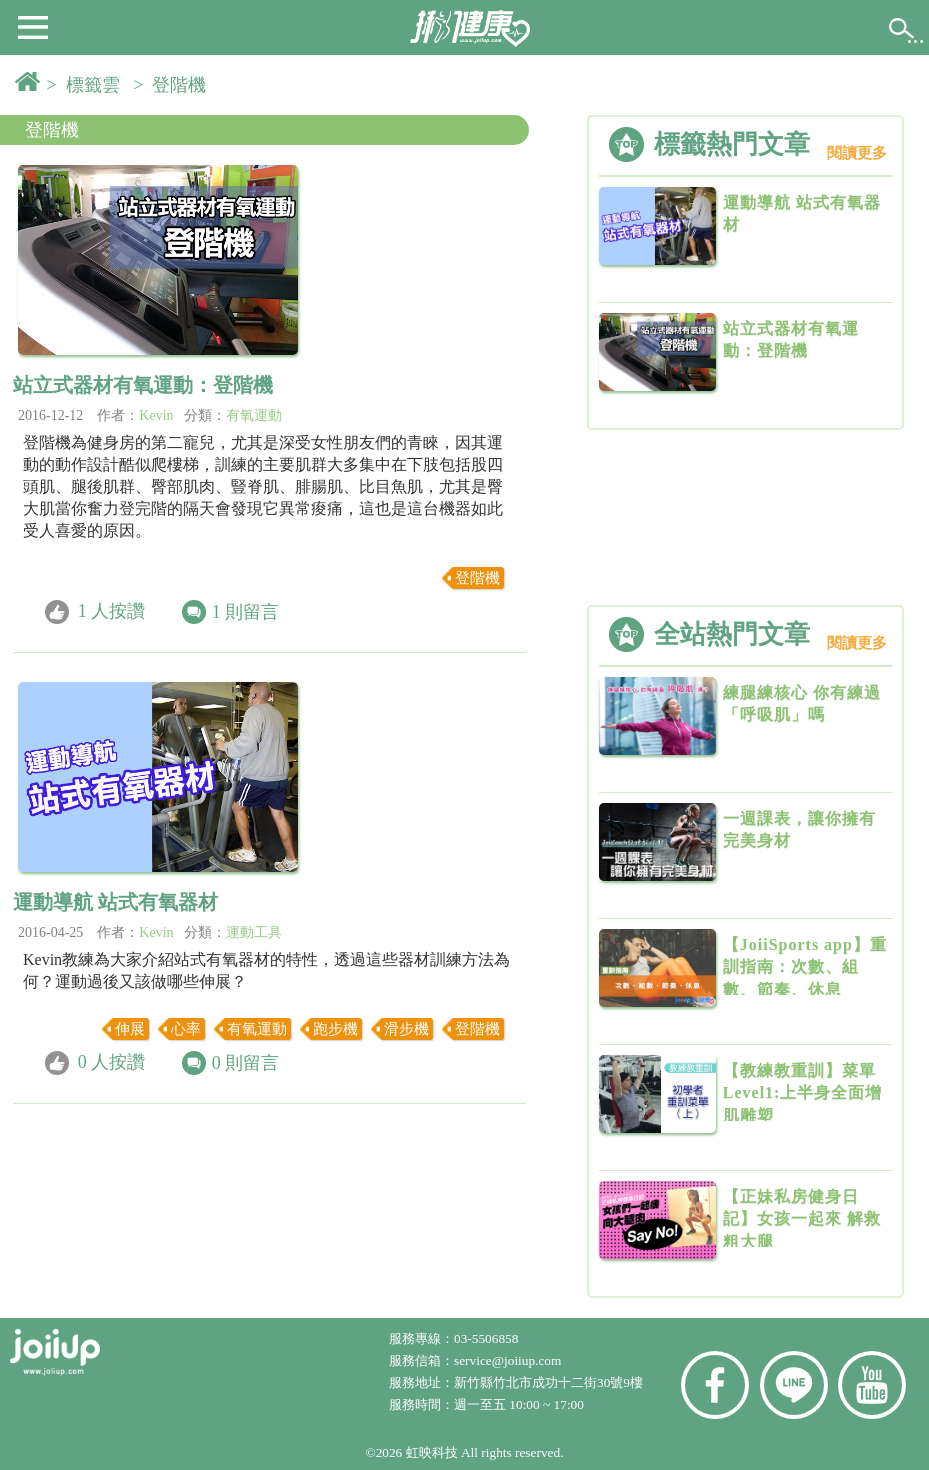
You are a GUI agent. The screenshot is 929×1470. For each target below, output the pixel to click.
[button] (33, 26)
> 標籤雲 (88, 85)
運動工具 (254, 932)
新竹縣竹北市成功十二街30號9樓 (548, 1382)
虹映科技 (432, 1452)
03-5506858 (486, 1338)
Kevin (156, 415)
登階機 (52, 130)
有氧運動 (254, 415)
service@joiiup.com (509, 1360)
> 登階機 (174, 85)
